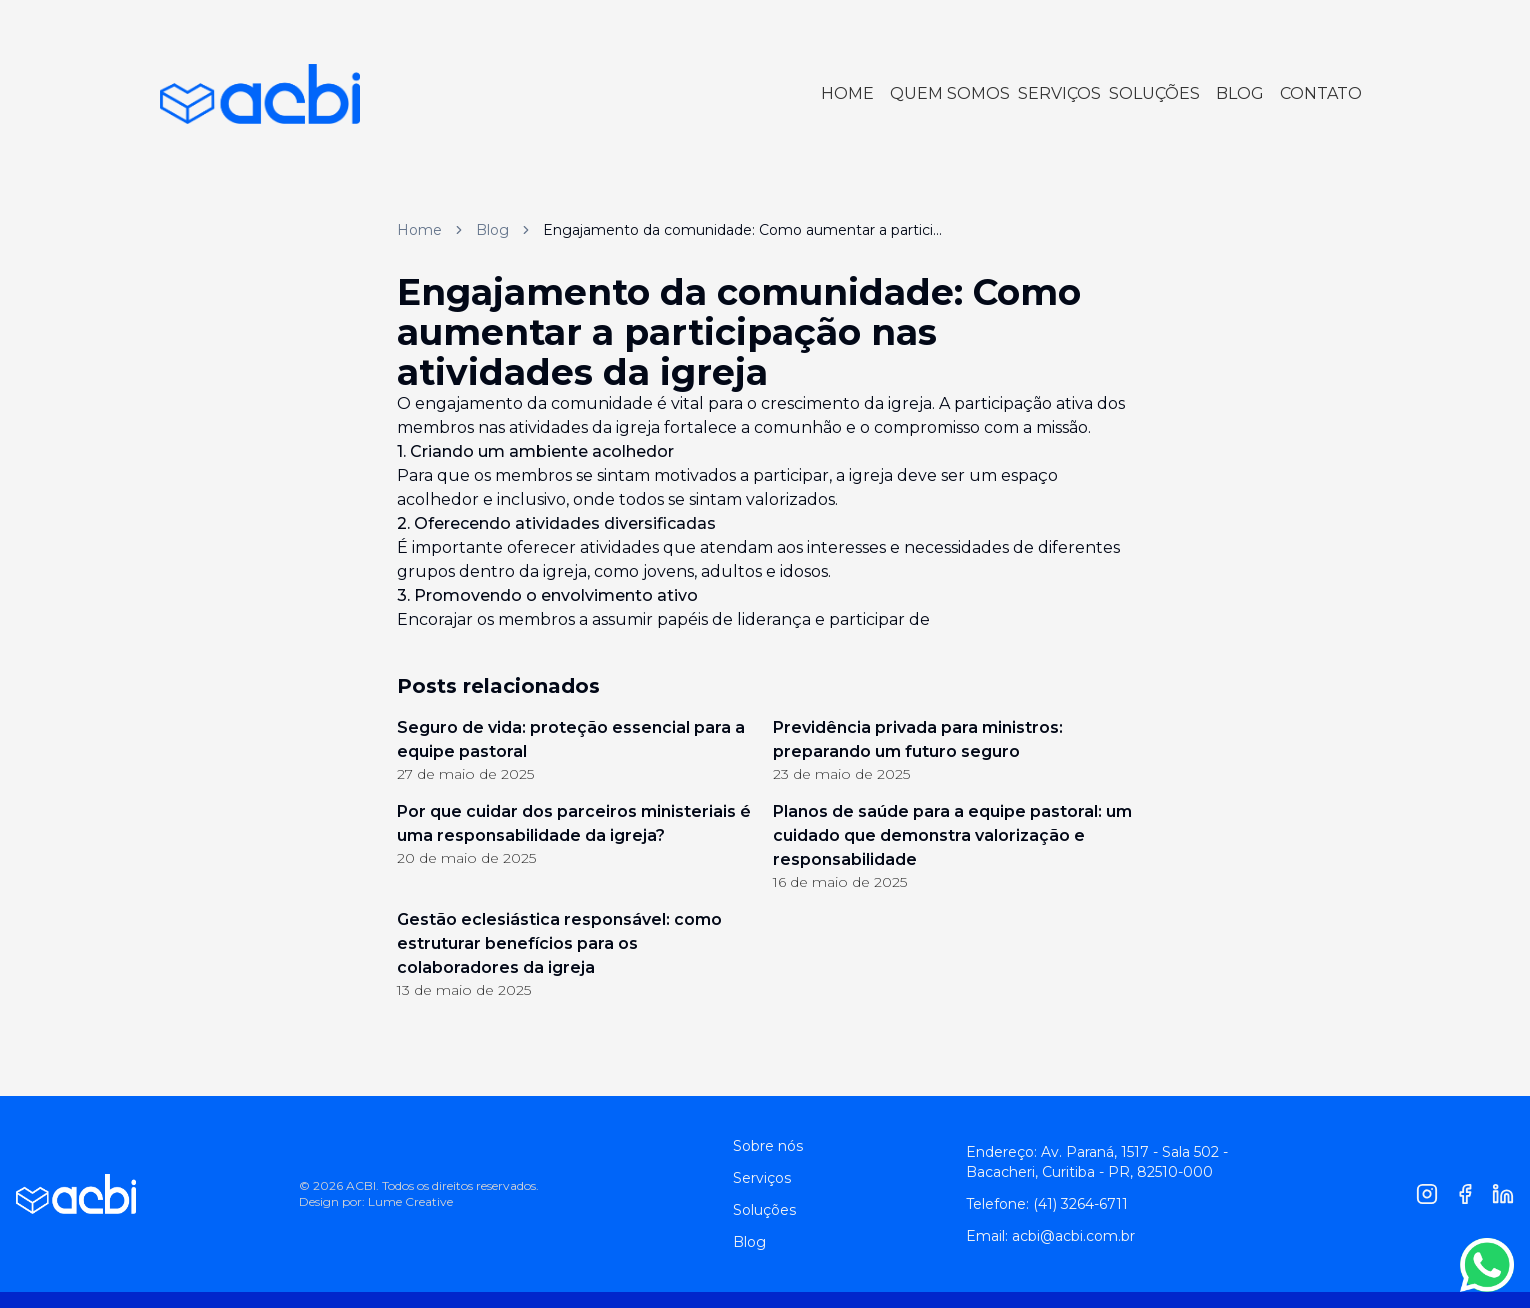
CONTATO (1321, 93)
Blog (492, 230)
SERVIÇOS (1059, 93)
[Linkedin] (1503, 1194)
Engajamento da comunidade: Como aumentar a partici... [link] (742, 230)
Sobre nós (768, 1146)
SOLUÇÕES (1154, 93)
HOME (847, 93)
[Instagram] (1427, 1194)
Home (419, 230)
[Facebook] (1465, 1194)
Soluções (764, 1210)
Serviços (762, 1178)
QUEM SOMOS (950, 93)
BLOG (1240, 93)
